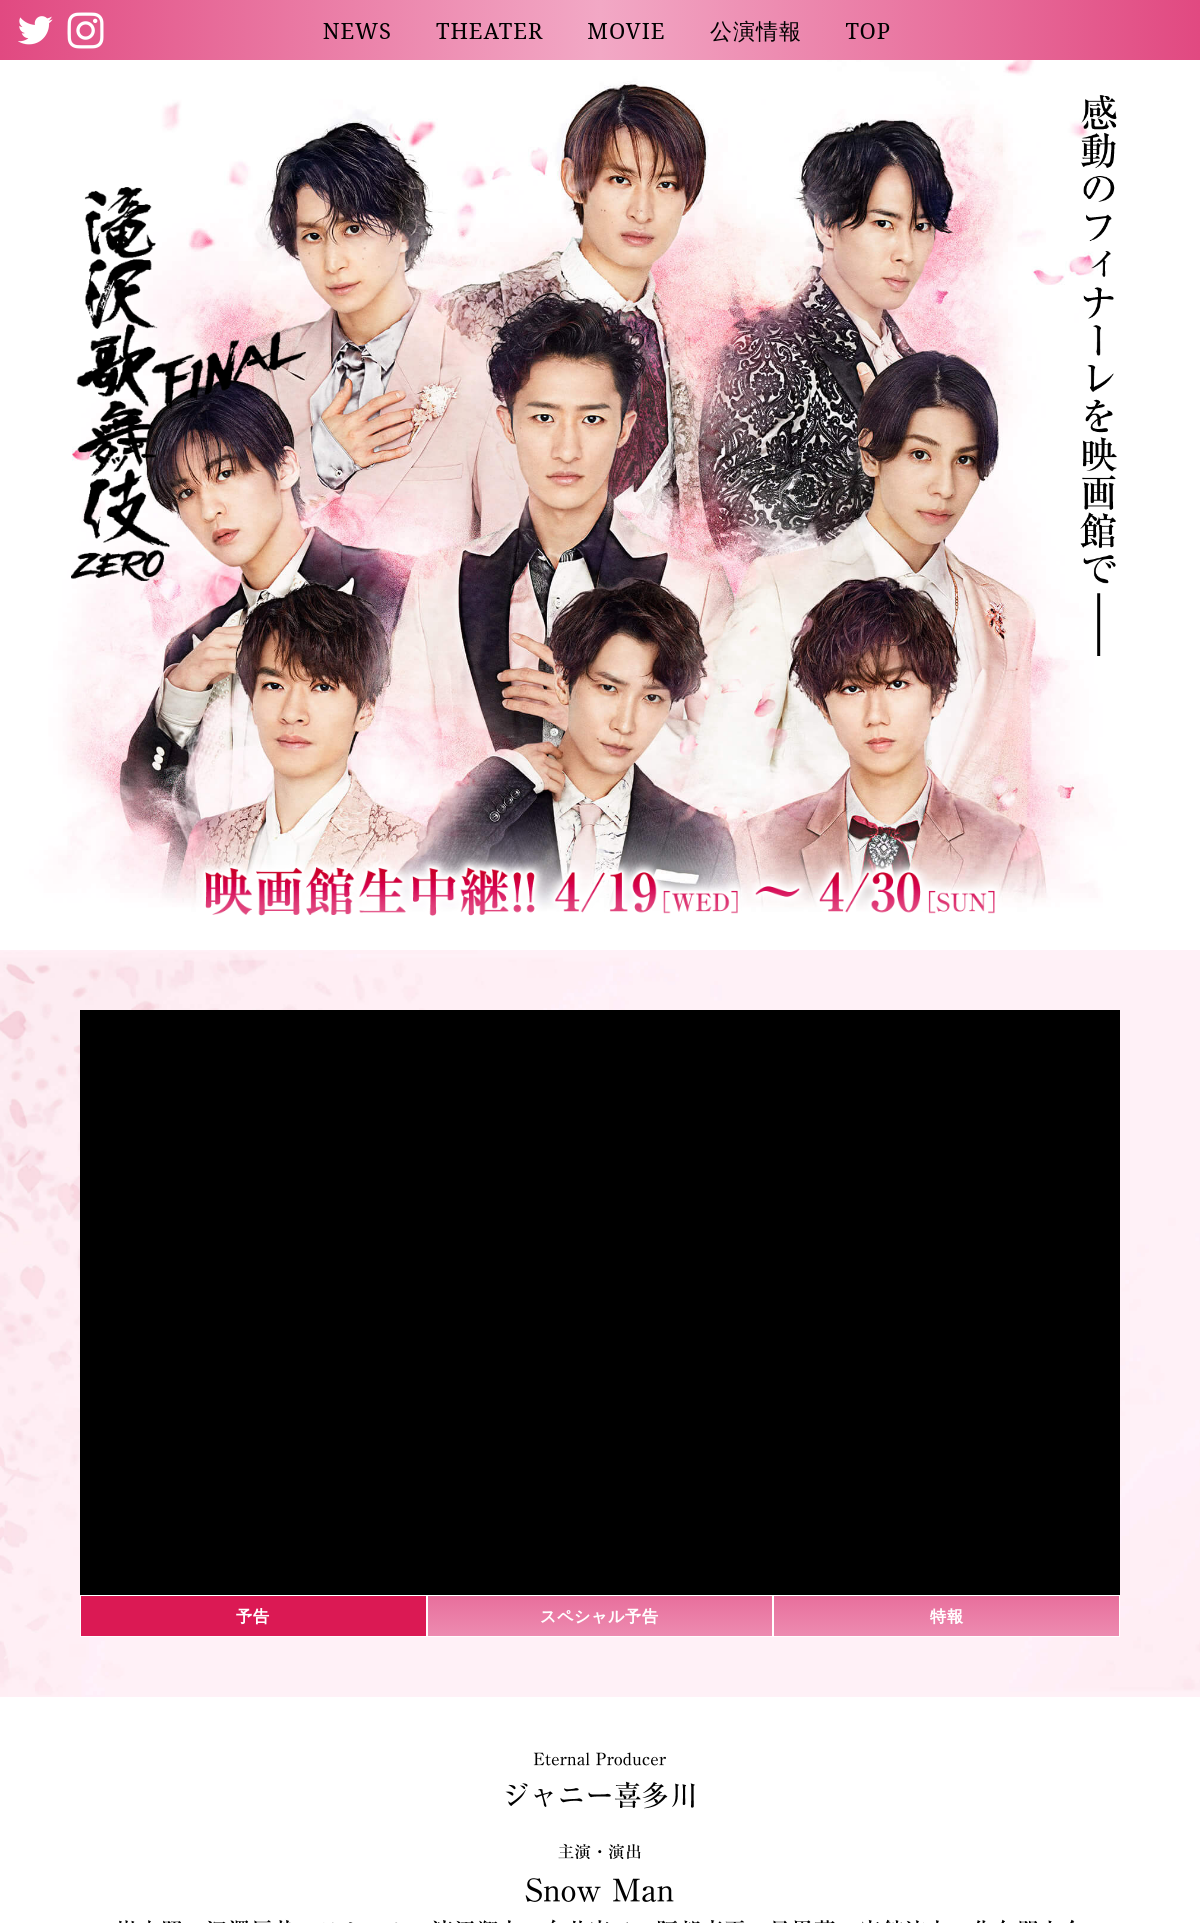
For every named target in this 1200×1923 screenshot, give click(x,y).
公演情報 (756, 30)
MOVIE (626, 30)
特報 (947, 1616)
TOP (869, 30)
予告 (253, 1616)
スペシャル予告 (599, 1616)
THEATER (489, 30)
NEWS (357, 30)
